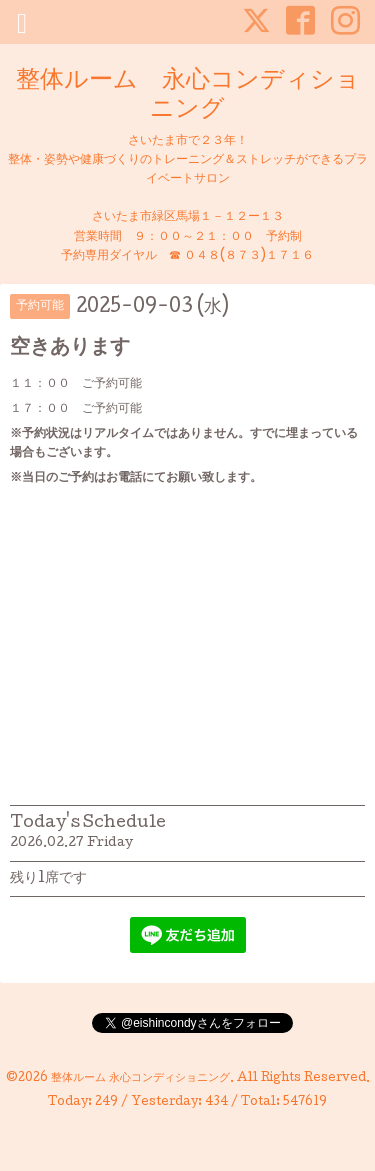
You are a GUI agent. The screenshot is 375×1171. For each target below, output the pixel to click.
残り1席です (48, 879)
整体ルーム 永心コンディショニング (188, 96)
